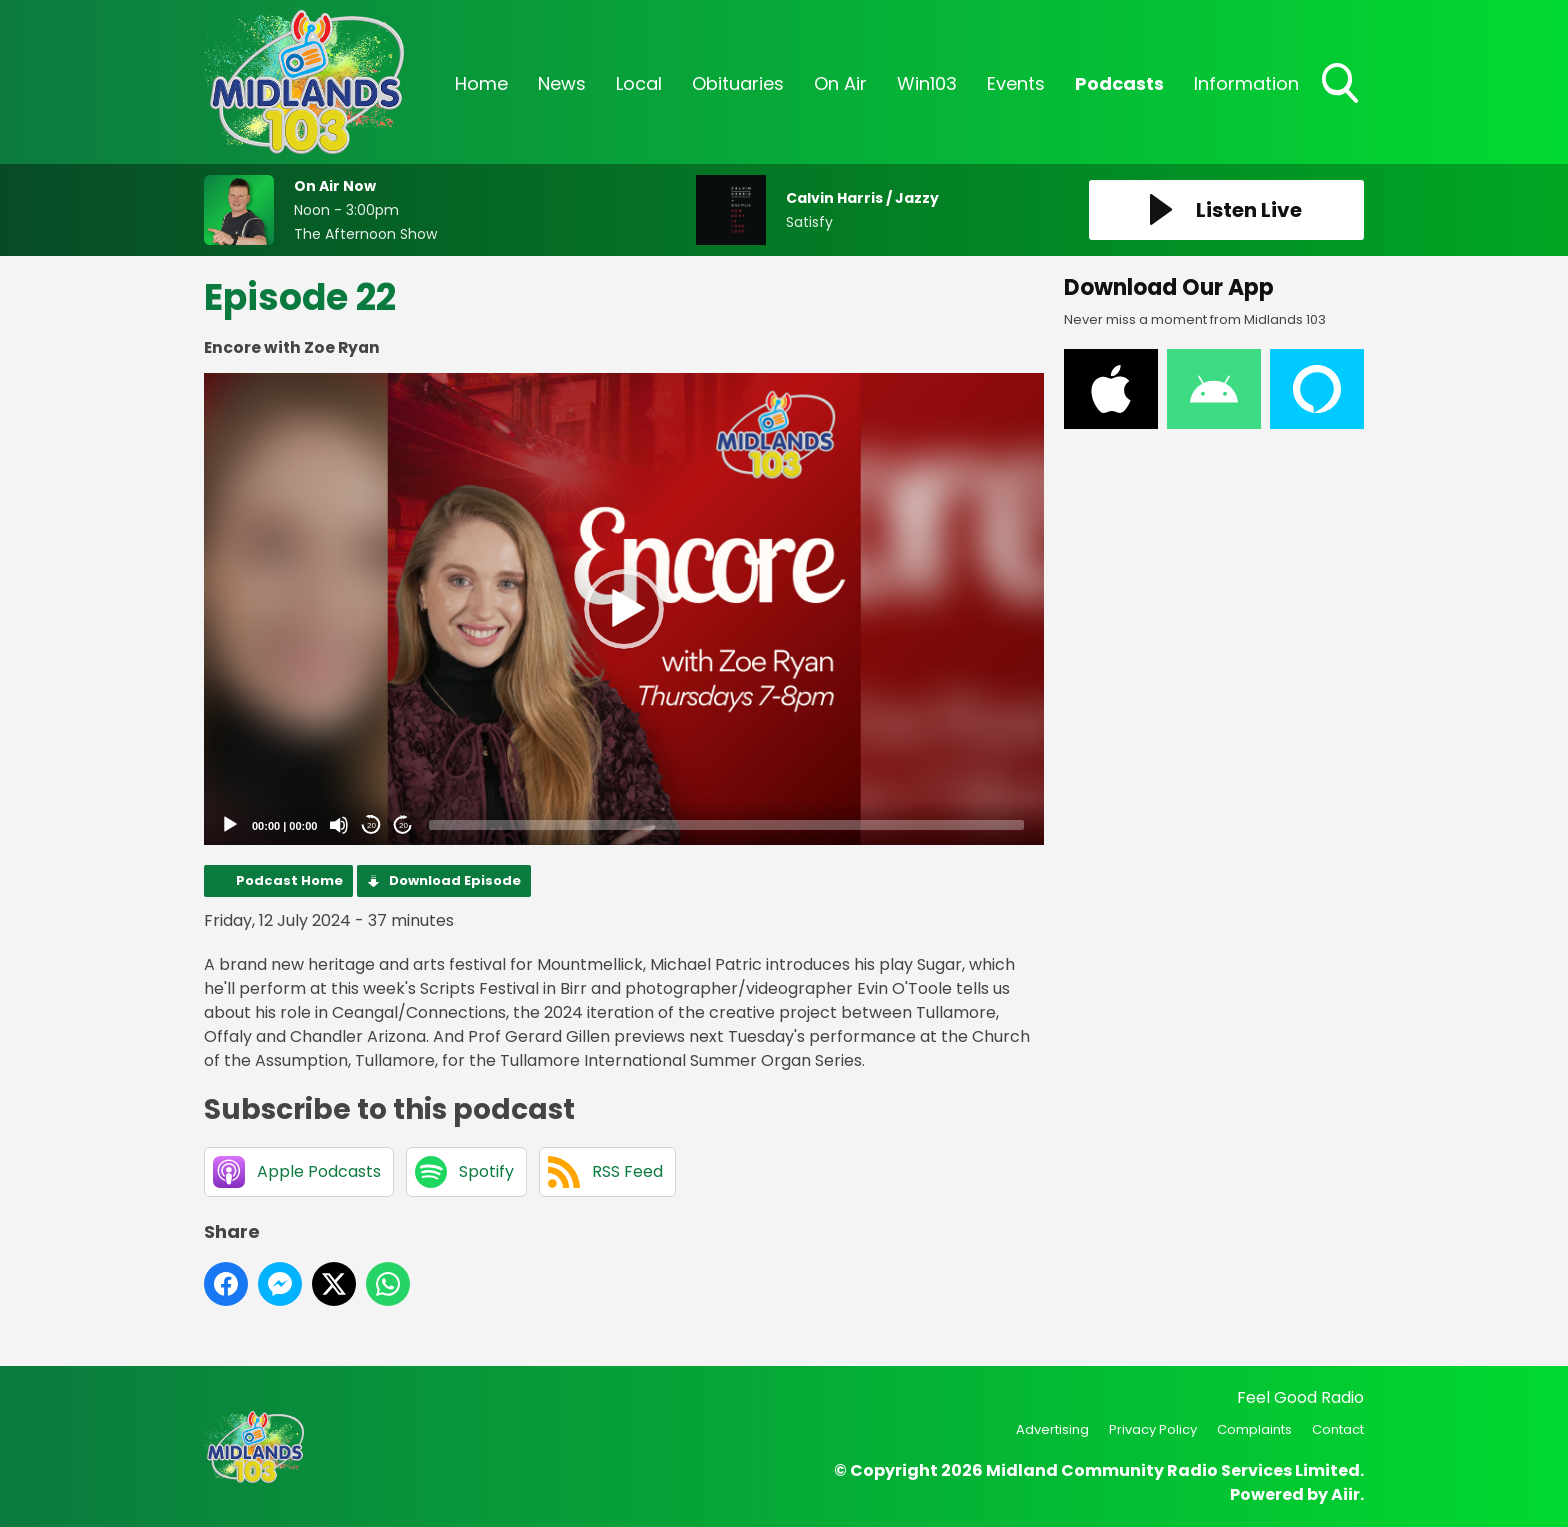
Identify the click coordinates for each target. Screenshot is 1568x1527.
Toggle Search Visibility (1342, 85)
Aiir (1345, 1494)
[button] (624, 609)
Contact (1338, 1429)
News (562, 83)
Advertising (1052, 1429)
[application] (624, 609)
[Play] (230, 825)
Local (639, 83)
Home (481, 83)
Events (1016, 83)
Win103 (927, 83)
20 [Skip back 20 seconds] (371, 825)
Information (1246, 83)
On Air (840, 83)
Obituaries (738, 83)
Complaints (1254, 1429)
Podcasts (1119, 83)
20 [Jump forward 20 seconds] (403, 825)
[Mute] (339, 825)
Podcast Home (289, 880)
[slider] (726, 825)
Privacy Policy (1153, 1429)
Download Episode (455, 880)
